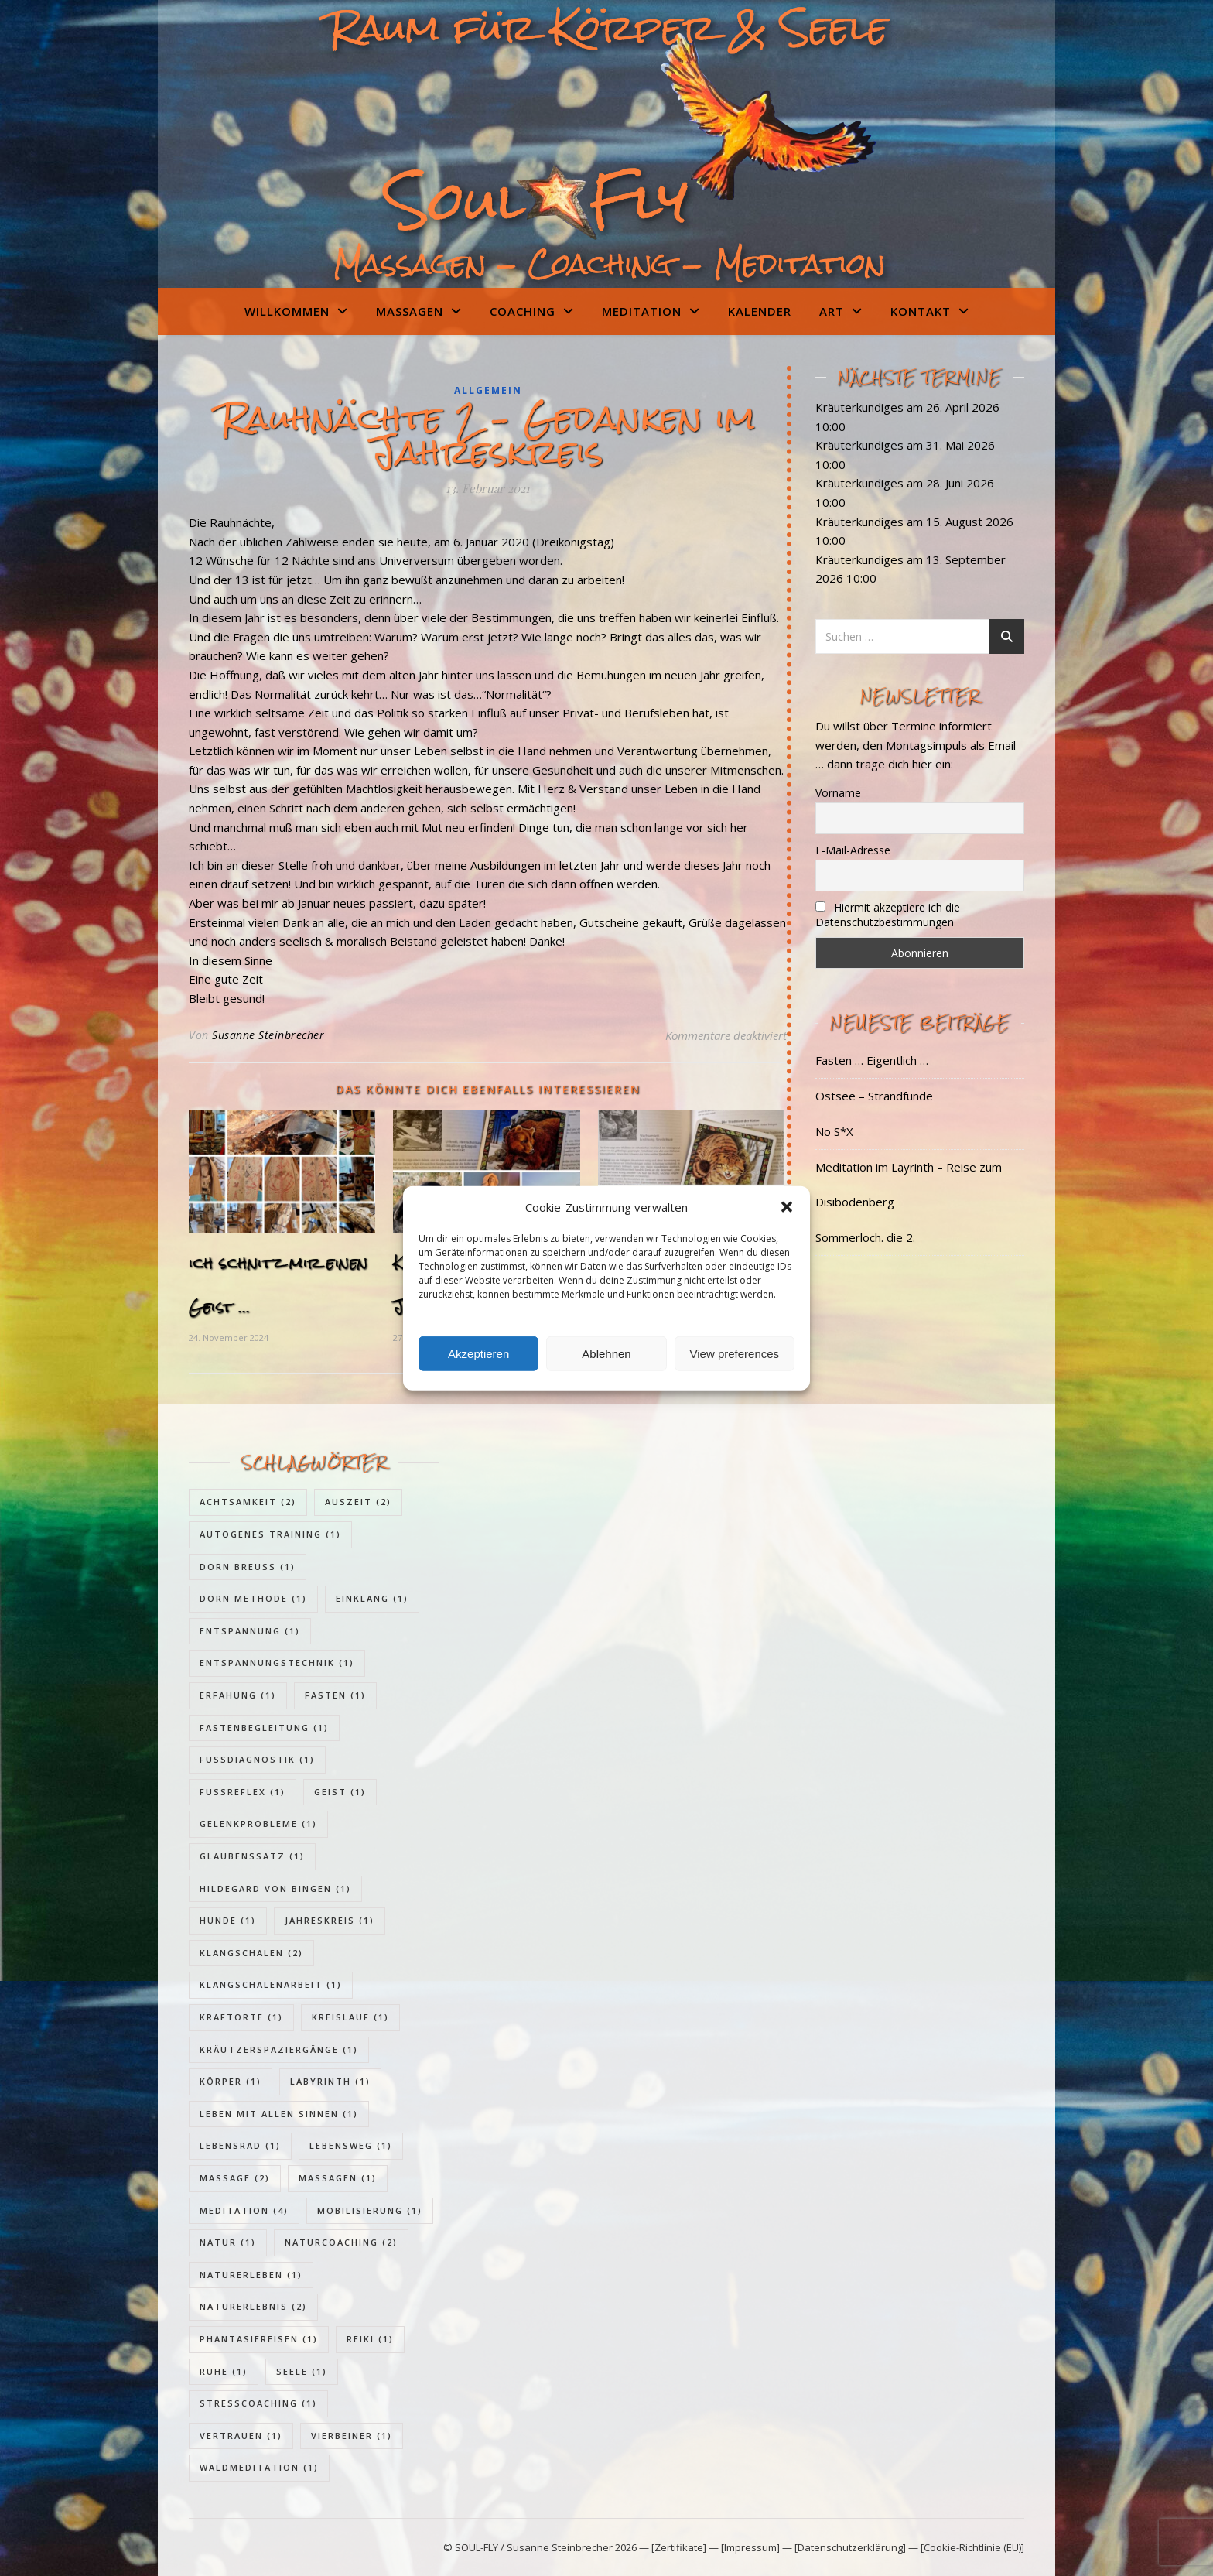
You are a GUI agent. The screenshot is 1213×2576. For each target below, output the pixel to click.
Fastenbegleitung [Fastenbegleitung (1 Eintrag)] (264, 1727)
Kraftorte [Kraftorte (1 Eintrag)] (241, 2017)
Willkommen (287, 311)
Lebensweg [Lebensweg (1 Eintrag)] (350, 2145)
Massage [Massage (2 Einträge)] (235, 2178)
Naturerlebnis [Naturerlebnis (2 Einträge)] (253, 2306)
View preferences (735, 1353)
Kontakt (920, 311)
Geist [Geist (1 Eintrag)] (340, 1792)
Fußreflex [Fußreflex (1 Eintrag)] (242, 1792)
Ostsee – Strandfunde (874, 1095)
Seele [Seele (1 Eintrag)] (301, 2371)
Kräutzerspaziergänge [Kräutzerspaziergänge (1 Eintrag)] (279, 2049)
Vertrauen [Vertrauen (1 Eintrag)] (241, 2435)
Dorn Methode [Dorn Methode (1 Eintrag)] (253, 1598)
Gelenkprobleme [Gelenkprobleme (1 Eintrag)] (258, 1823)
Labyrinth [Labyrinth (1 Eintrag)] (330, 2081)
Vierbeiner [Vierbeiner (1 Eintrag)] (351, 2435)
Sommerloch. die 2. (865, 1237)
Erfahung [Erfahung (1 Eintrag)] (238, 1695)
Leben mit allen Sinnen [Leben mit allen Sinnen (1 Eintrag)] (279, 2113)
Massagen (409, 311)
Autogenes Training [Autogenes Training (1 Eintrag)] (270, 1534)
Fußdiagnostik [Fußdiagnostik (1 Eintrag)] (257, 1759)
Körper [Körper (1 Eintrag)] (230, 2081)
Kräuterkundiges (859, 407)
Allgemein (488, 390)
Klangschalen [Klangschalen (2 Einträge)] (251, 1953)
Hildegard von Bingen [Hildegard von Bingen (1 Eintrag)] (275, 1888)
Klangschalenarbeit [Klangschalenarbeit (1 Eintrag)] (271, 1984)
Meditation (642, 311)
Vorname (838, 792)
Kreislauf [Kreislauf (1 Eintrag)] (350, 2017)
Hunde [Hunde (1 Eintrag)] (228, 1920)
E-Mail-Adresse (852, 850)
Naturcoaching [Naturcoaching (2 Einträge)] (341, 2242)
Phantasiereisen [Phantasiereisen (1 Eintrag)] (259, 2339)
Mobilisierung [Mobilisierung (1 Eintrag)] (369, 2210)
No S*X (834, 1131)
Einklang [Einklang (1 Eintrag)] (372, 1598)
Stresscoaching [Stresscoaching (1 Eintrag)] (258, 2403)
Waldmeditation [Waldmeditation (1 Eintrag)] (259, 2467)
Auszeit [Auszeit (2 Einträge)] (358, 1501)
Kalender (759, 311)
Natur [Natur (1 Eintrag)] (228, 2242)
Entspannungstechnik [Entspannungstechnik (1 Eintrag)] (277, 1662)
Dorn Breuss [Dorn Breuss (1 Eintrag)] (248, 1566)
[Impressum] (750, 2547)
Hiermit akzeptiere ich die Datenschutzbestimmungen (887, 914)
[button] (786, 1207)
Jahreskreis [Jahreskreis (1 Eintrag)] (329, 1920)
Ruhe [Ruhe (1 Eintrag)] (224, 2371)
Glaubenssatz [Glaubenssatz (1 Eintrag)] (252, 1856)
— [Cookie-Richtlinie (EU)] (965, 2547)
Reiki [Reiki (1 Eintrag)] (370, 2339)
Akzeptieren (478, 1353)
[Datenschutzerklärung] (850, 2547)
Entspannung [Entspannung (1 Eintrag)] (250, 1631)
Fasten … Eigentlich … (871, 1060)
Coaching (522, 311)
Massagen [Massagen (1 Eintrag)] (338, 2178)
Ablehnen (606, 1353)
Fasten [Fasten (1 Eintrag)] (335, 1695)
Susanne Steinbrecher (268, 1035)
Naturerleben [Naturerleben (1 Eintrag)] (251, 2274)
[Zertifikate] (680, 2547)
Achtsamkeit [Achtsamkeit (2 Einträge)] (248, 1501)
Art (831, 311)
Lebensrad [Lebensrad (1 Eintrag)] (240, 2145)
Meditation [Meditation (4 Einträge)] (244, 2210)
